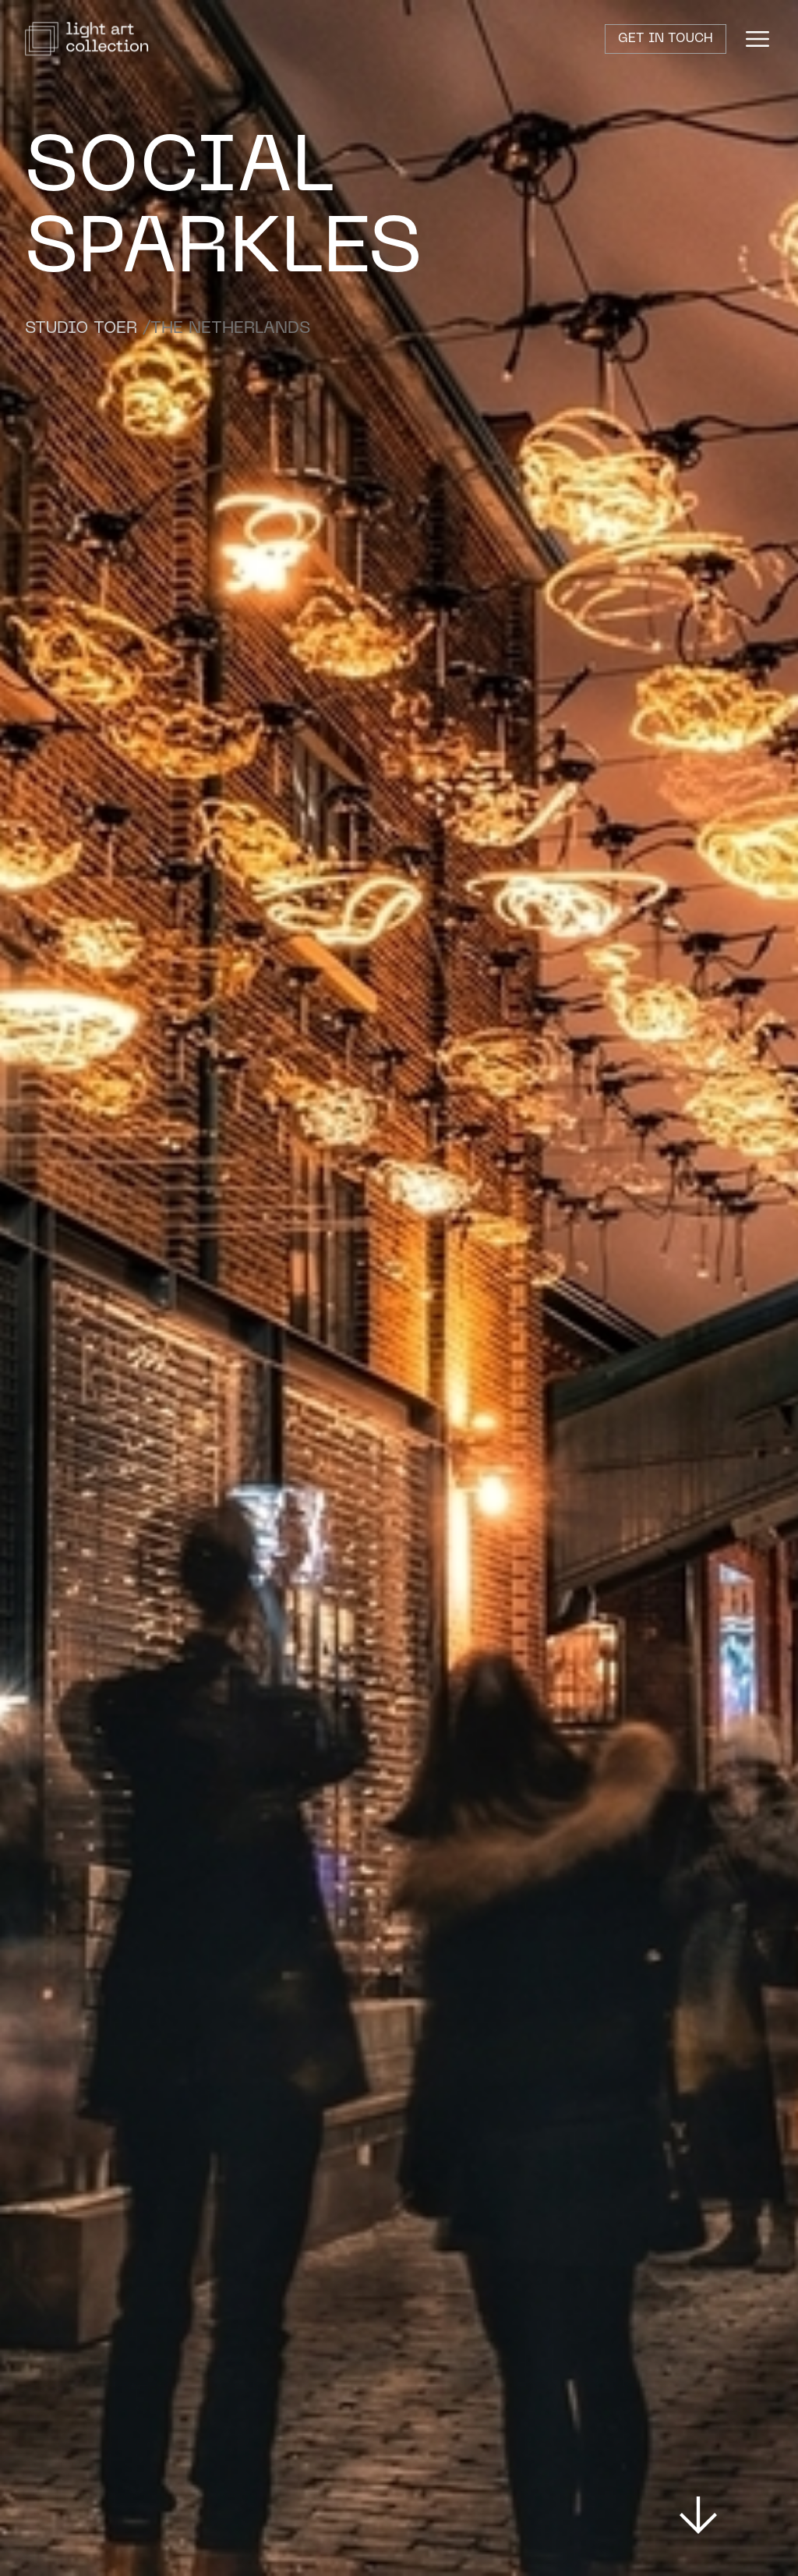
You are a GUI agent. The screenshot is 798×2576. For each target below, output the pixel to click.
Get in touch (665, 39)
